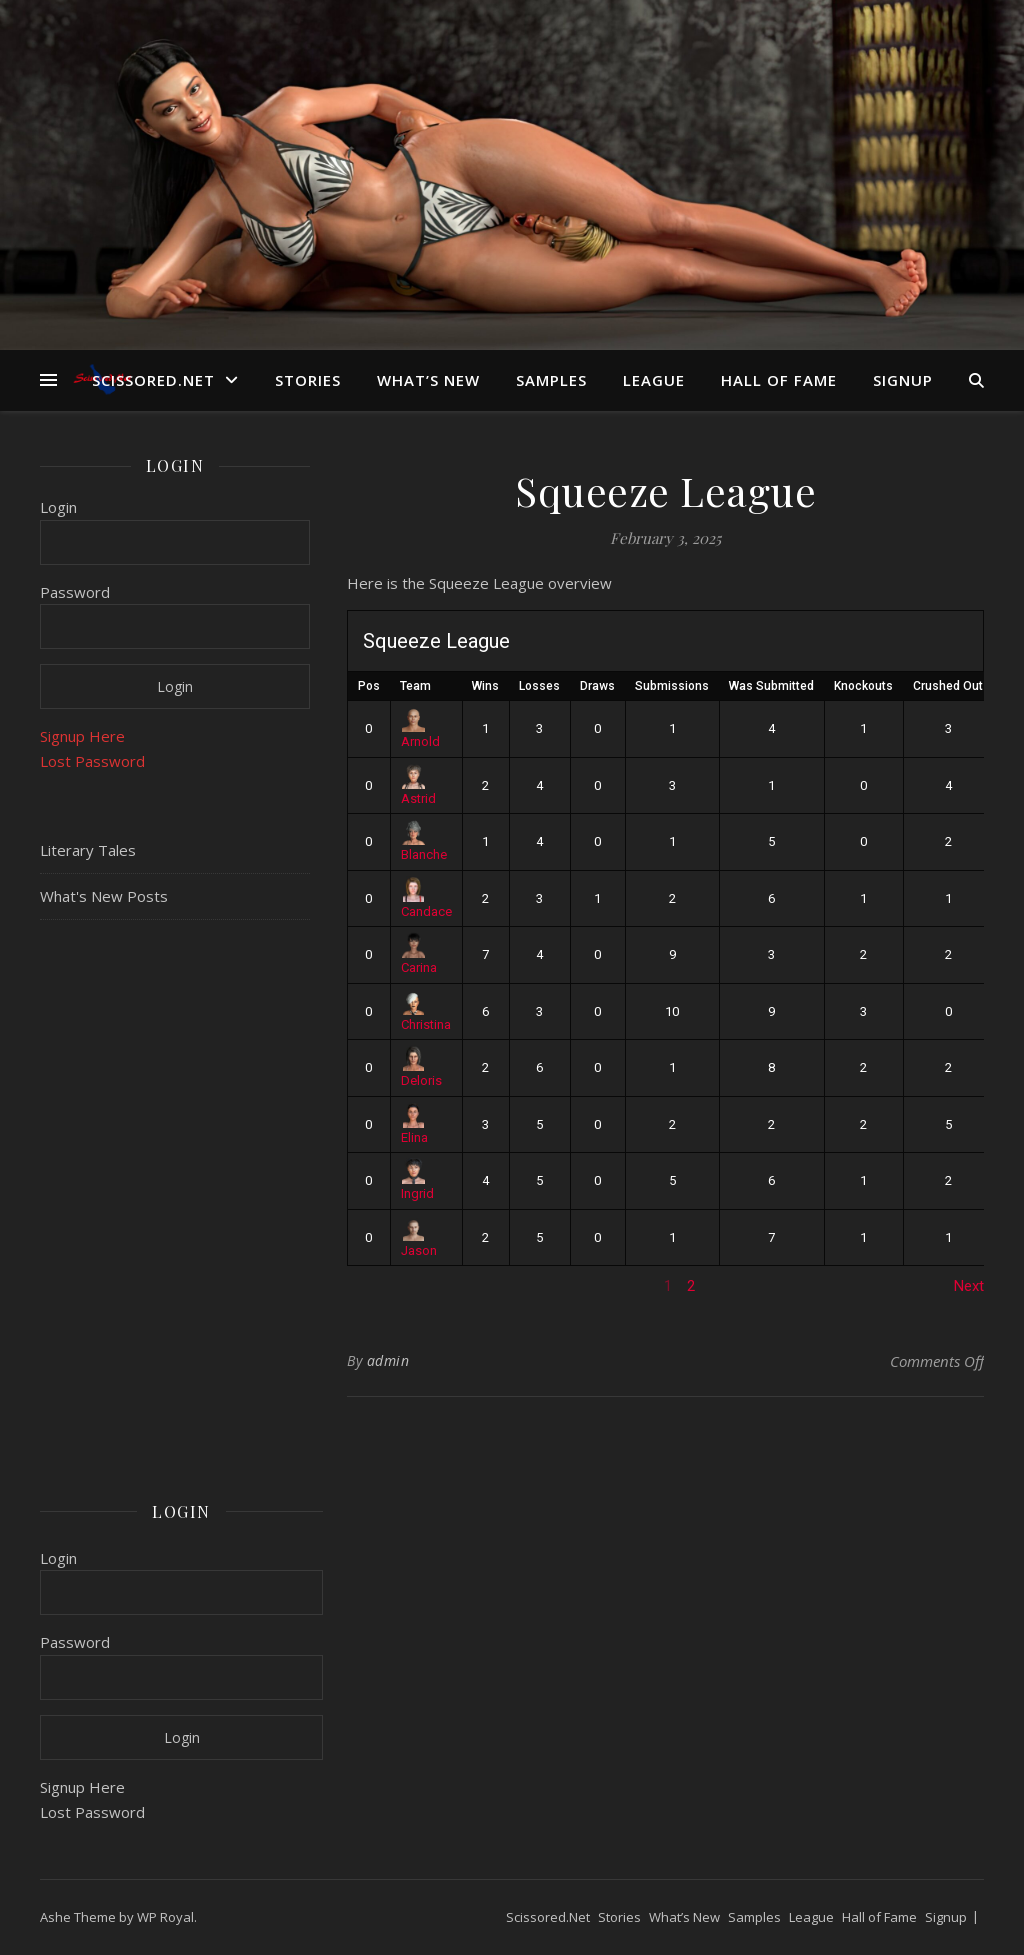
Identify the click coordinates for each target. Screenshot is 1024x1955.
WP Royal (165, 1917)
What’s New (428, 380)
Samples (551, 380)
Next (969, 1286)
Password (75, 592)
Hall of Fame (779, 380)
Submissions (672, 686)
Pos (369, 686)
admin (388, 1360)
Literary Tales (88, 850)
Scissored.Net (153, 380)
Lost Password (92, 761)
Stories (308, 380)
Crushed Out (948, 686)
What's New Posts (104, 896)
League (654, 380)
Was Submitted (771, 686)
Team (415, 686)
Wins (485, 686)
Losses (539, 686)
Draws (597, 686)
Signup (903, 380)
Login (58, 507)
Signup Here (82, 736)
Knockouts (863, 686)
